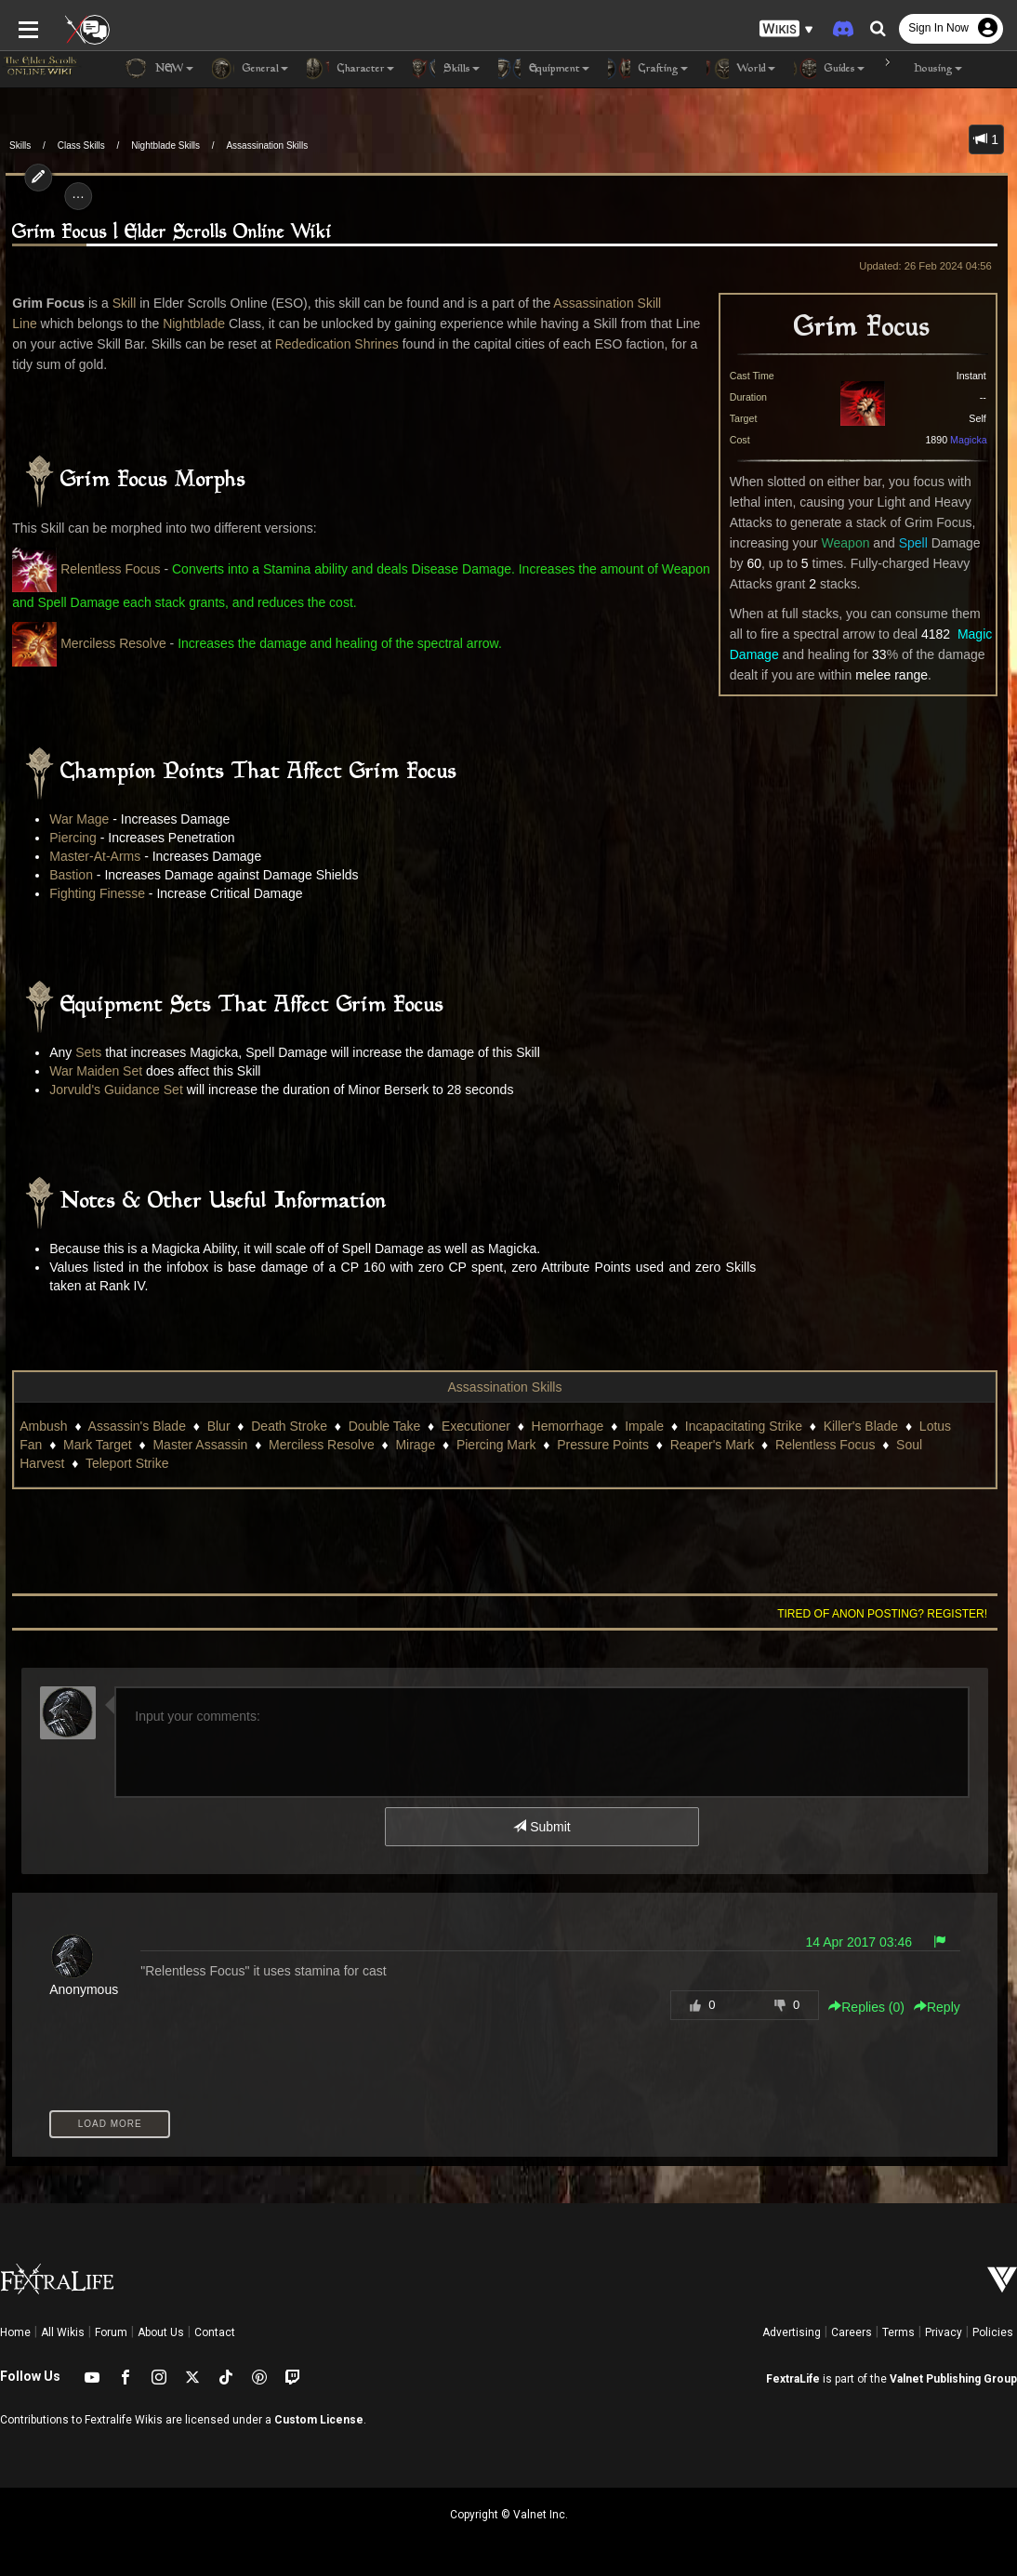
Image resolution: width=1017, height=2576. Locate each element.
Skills (20, 145)
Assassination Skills (267, 145)
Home (15, 2332)
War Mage (74, 819)
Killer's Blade (855, 1426)
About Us (161, 2332)
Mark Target (92, 1444)
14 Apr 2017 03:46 (864, 1942)
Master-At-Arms (90, 856)
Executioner (470, 1426)
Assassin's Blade (131, 1426)
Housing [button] (922, 69)
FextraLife (793, 2378)
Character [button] (350, 69)
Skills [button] (446, 69)
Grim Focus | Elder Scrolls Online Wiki (167, 233)
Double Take (379, 1426)
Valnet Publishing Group (953, 2378)
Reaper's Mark (707, 1444)
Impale (638, 1426)
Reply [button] (942, 2007)
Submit (541, 1826)
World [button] (741, 69)
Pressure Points (597, 1444)
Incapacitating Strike (738, 1426)
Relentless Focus (104, 568)
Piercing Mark (491, 1444)
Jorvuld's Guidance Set (111, 1089)
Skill (119, 303)
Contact (214, 2332)
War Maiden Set (91, 1070)
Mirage (410, 1444)
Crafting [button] (648, 69)
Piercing (68, 837)
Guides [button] (829, 69)
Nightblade (188, 323)
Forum (111, 2332)
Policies (992, 2332)
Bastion (66, 874)
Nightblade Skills (165, 145)
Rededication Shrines (314, 344)
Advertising (791, 2332)
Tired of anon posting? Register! (888, 1613)
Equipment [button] (543, 69)
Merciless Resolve (108, 643)
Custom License (318, 2419)
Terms (898, 2332)
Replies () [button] (872, 2007)
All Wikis (63, 2332)
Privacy (943, 2332)
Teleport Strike (121, 1463)
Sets (84, 1052)
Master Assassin (195, 1444)
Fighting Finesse (92, 893)
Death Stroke (284, 1426)
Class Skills (81, 145)
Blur (213, 1426)
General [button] (250, 69)
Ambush (38, 1426)
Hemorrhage (562, 1426)
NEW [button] (159, 69)
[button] (786, 28)
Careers (851, 2332)
